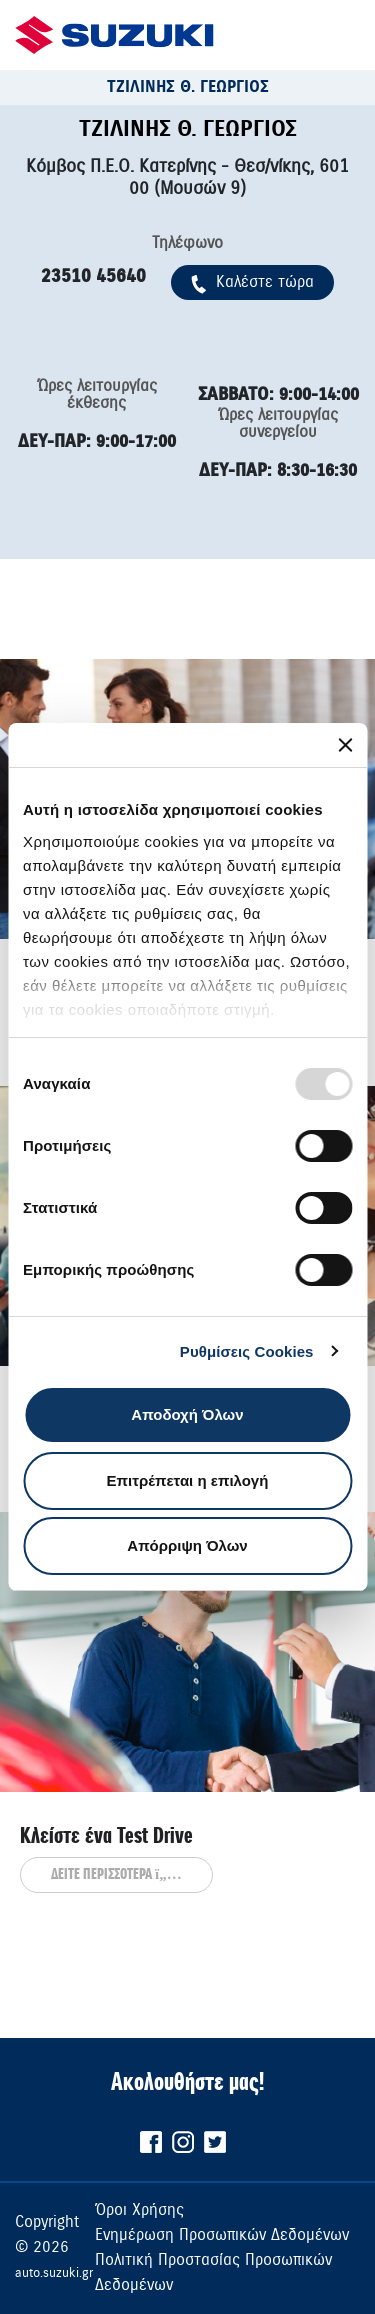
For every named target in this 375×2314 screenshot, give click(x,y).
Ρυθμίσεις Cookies (247, 1351)
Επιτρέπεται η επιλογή (188, 1480)
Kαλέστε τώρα (252, 282)
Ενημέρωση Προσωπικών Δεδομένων (222, 2235)
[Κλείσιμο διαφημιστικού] (345, 745)
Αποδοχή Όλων (187, 1414)
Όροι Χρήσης (139, 2210)
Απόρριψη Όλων (187, 1545)
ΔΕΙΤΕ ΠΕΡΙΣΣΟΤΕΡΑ (116, 1875)
